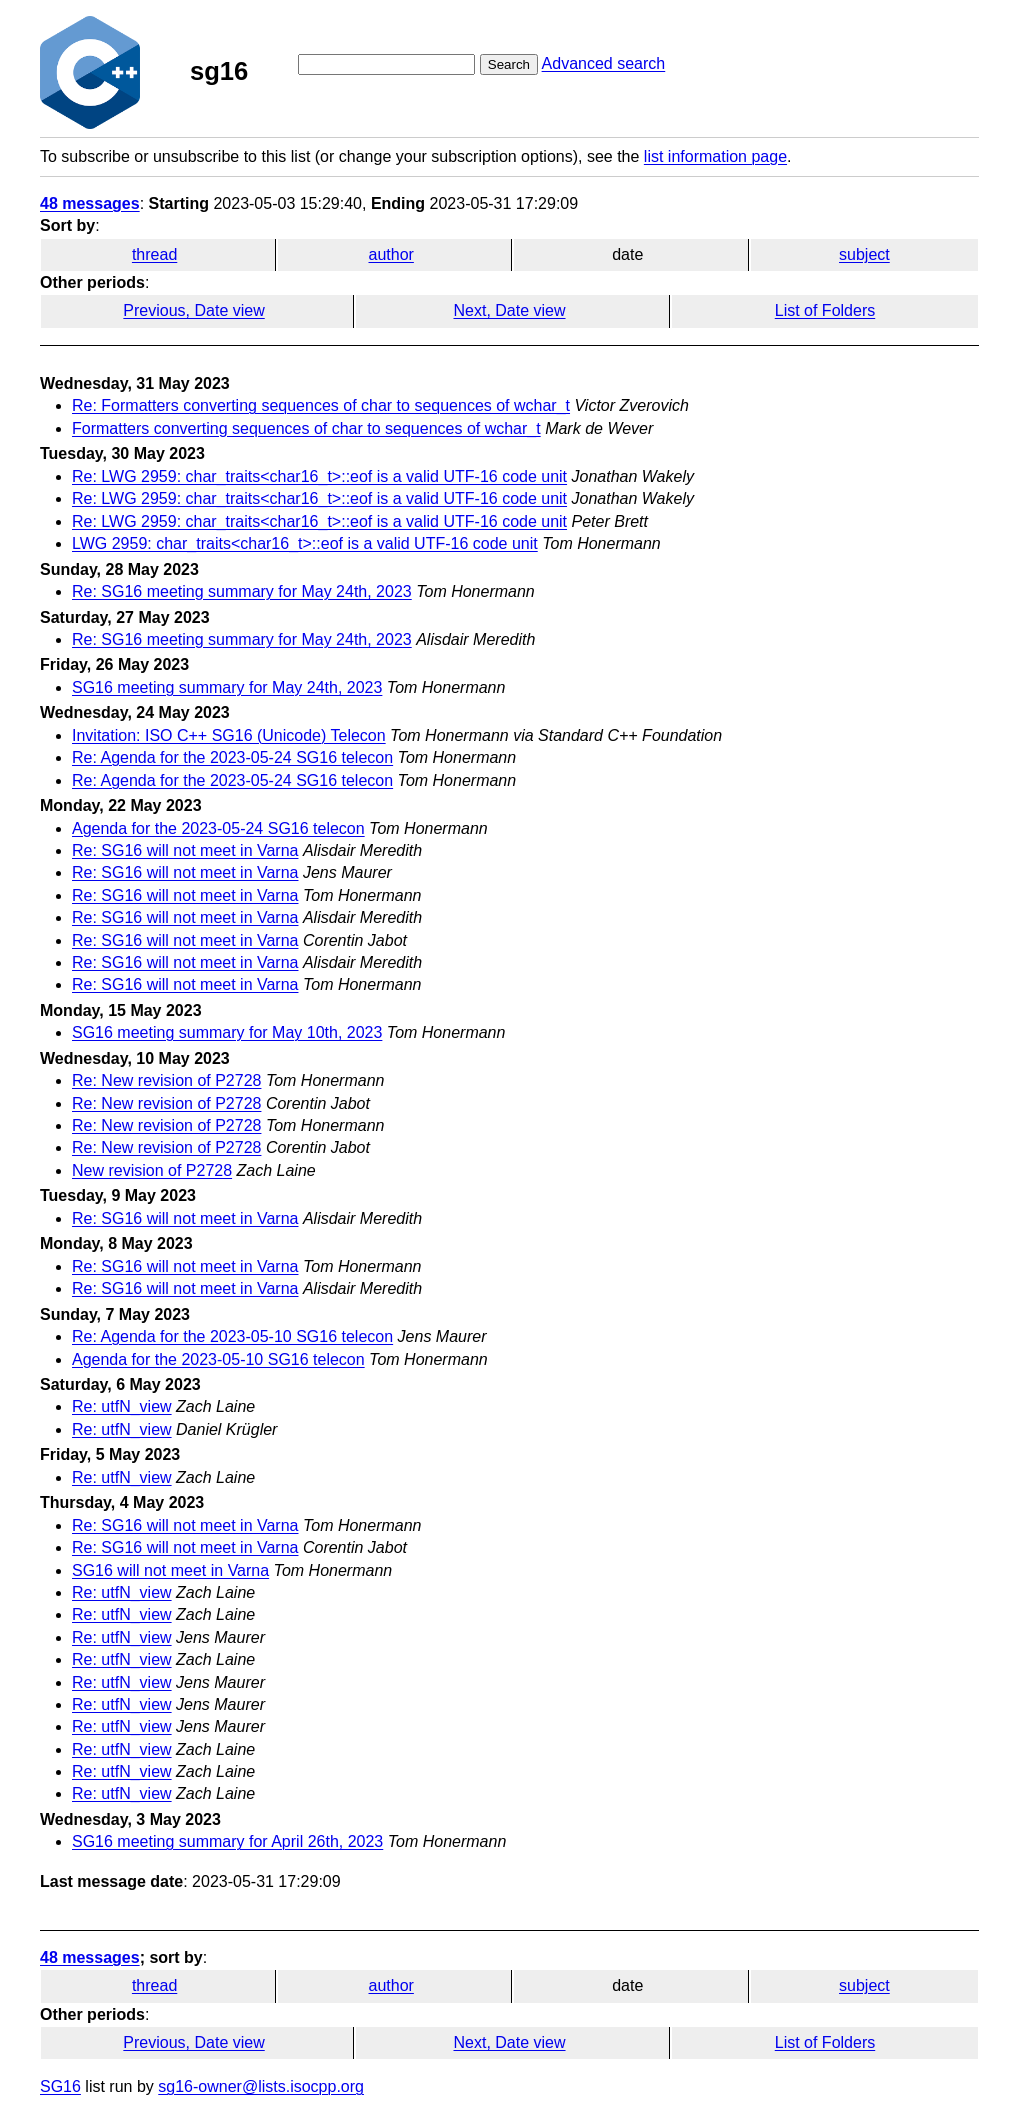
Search (509, 64)
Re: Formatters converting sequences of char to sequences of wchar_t (321, 405)
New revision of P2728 (152, 1170)
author (391, 254)
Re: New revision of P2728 (166, 1080)
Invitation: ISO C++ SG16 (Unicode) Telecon (229, 735)
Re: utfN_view (122, 1406)
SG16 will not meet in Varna (170, 1570)
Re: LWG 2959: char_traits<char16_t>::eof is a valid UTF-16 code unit (319, 476)
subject (864, 254)
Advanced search (604, 63)
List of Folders (825, 310)
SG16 (60, 2086)
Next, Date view (509, 310)
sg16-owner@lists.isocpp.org (261, 2086)
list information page (715, 156)
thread (154, 254)
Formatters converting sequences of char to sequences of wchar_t (306, 428)
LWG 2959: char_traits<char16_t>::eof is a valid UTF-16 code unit (305, 543)
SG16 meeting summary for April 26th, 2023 (227, 1841)
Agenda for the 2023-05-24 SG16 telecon (218, 828)
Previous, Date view (193, 310)
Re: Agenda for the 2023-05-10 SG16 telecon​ (232, 1336)
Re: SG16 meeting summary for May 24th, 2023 (242, 591)
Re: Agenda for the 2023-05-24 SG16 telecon (232, 757)
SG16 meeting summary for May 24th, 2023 (227, 687)
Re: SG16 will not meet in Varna (185, 850)
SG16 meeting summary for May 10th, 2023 (227, 1032)
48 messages (90, 203)
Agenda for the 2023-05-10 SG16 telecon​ (218, 1359)
